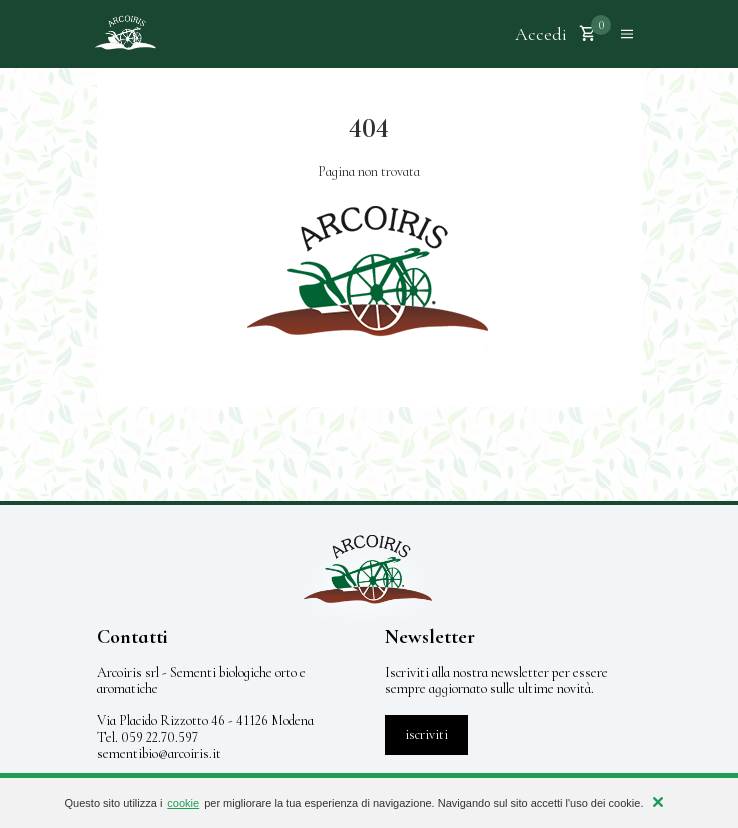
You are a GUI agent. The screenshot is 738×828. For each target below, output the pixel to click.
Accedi (541, 34)
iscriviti (426, 734)
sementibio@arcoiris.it (159, 753)
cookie (183, 803)
